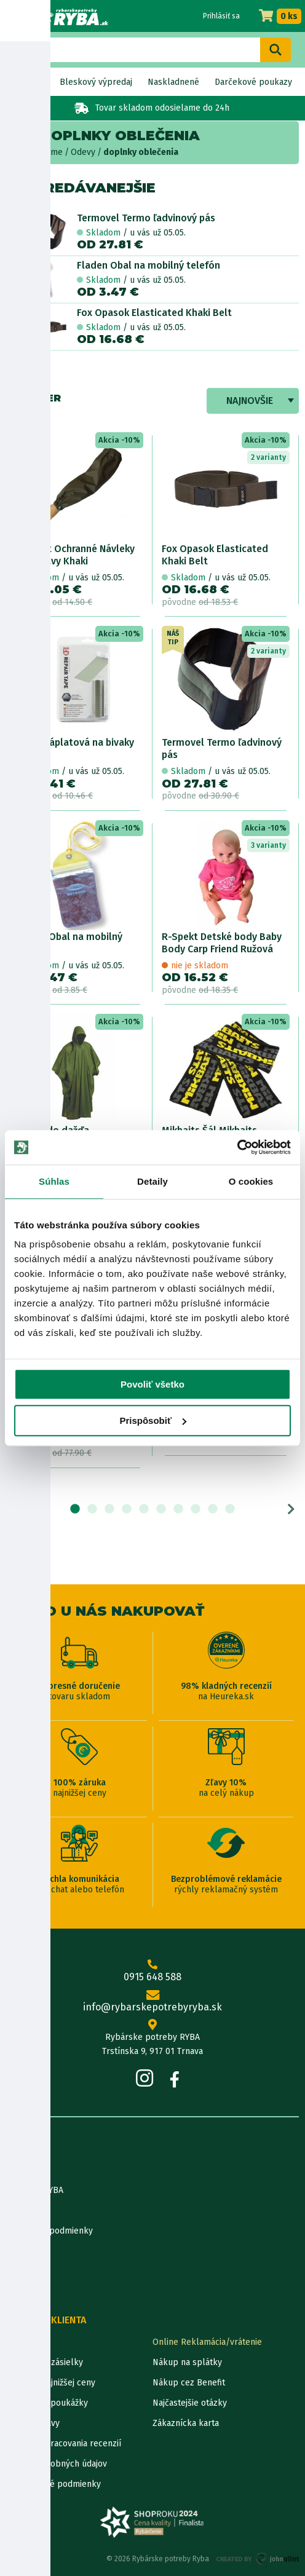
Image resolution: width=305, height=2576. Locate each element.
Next (291, 1509)
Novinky (28, 82)
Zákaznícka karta (185, 2423)
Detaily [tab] (152, 1181)
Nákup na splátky (187, 2362)
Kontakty (23, 2342)
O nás (17, 2170)
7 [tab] (178, 1509)
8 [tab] (195, 1509)
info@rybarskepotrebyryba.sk (152, 2001)
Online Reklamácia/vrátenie (207, 2342)
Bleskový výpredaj (96, 82)
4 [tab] (126, 1509)
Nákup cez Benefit (188, 2382)
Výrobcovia (27, 2291)
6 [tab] (161, 1509)
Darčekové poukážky (47, 2403)
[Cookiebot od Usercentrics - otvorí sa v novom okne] (237, 1147)
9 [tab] (212, 1509)
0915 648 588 (152, 1971)
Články (19, 2251)
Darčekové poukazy (253, 82)
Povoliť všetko (152, 1384)
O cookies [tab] (251, 1181)
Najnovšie (249, 400)
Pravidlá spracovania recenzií (63, 2443)
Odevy (83, 152)
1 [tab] (75, 1509)
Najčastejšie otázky (189, 2403)
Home (51, 152)
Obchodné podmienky (49, 2231)
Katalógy (23, 2271)
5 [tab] (143, 1509)
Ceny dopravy (33, 2423)
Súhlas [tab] (54, 1181)
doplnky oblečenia (140, 152)
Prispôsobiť (152, 1420)
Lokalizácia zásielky (44, 2362)
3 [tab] (109, 1509)
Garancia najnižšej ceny (50, 2382)
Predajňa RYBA (34, 2190)
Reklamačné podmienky (53, 2484)
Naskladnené (173, 82)
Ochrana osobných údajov (56, 2464)
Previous (14, 1509)
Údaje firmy (28, 2210)
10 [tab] (230, 1509)
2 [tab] (92, 1509)
